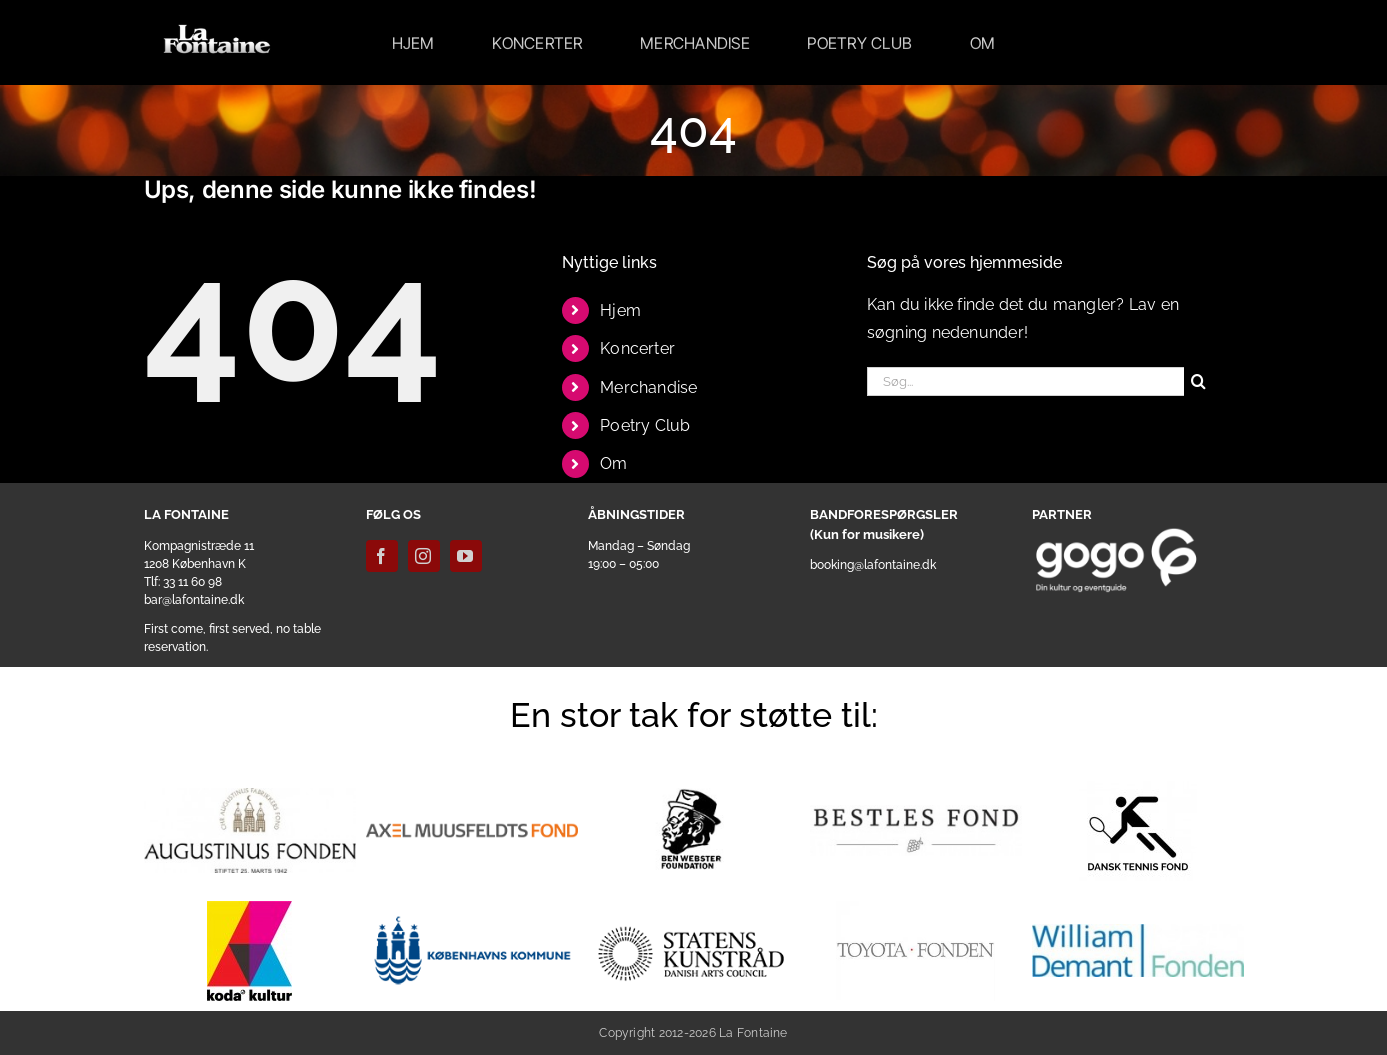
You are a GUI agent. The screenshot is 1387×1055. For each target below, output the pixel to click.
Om (613, 463)
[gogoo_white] (1117, 534)
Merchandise (649, 387)
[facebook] (382, 556)
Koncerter (637, 348)
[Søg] (1198, 381)
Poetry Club (645, 425)
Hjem (620, 310)
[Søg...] (1026, 381)
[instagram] (424, 556)
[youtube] (466, 556)
